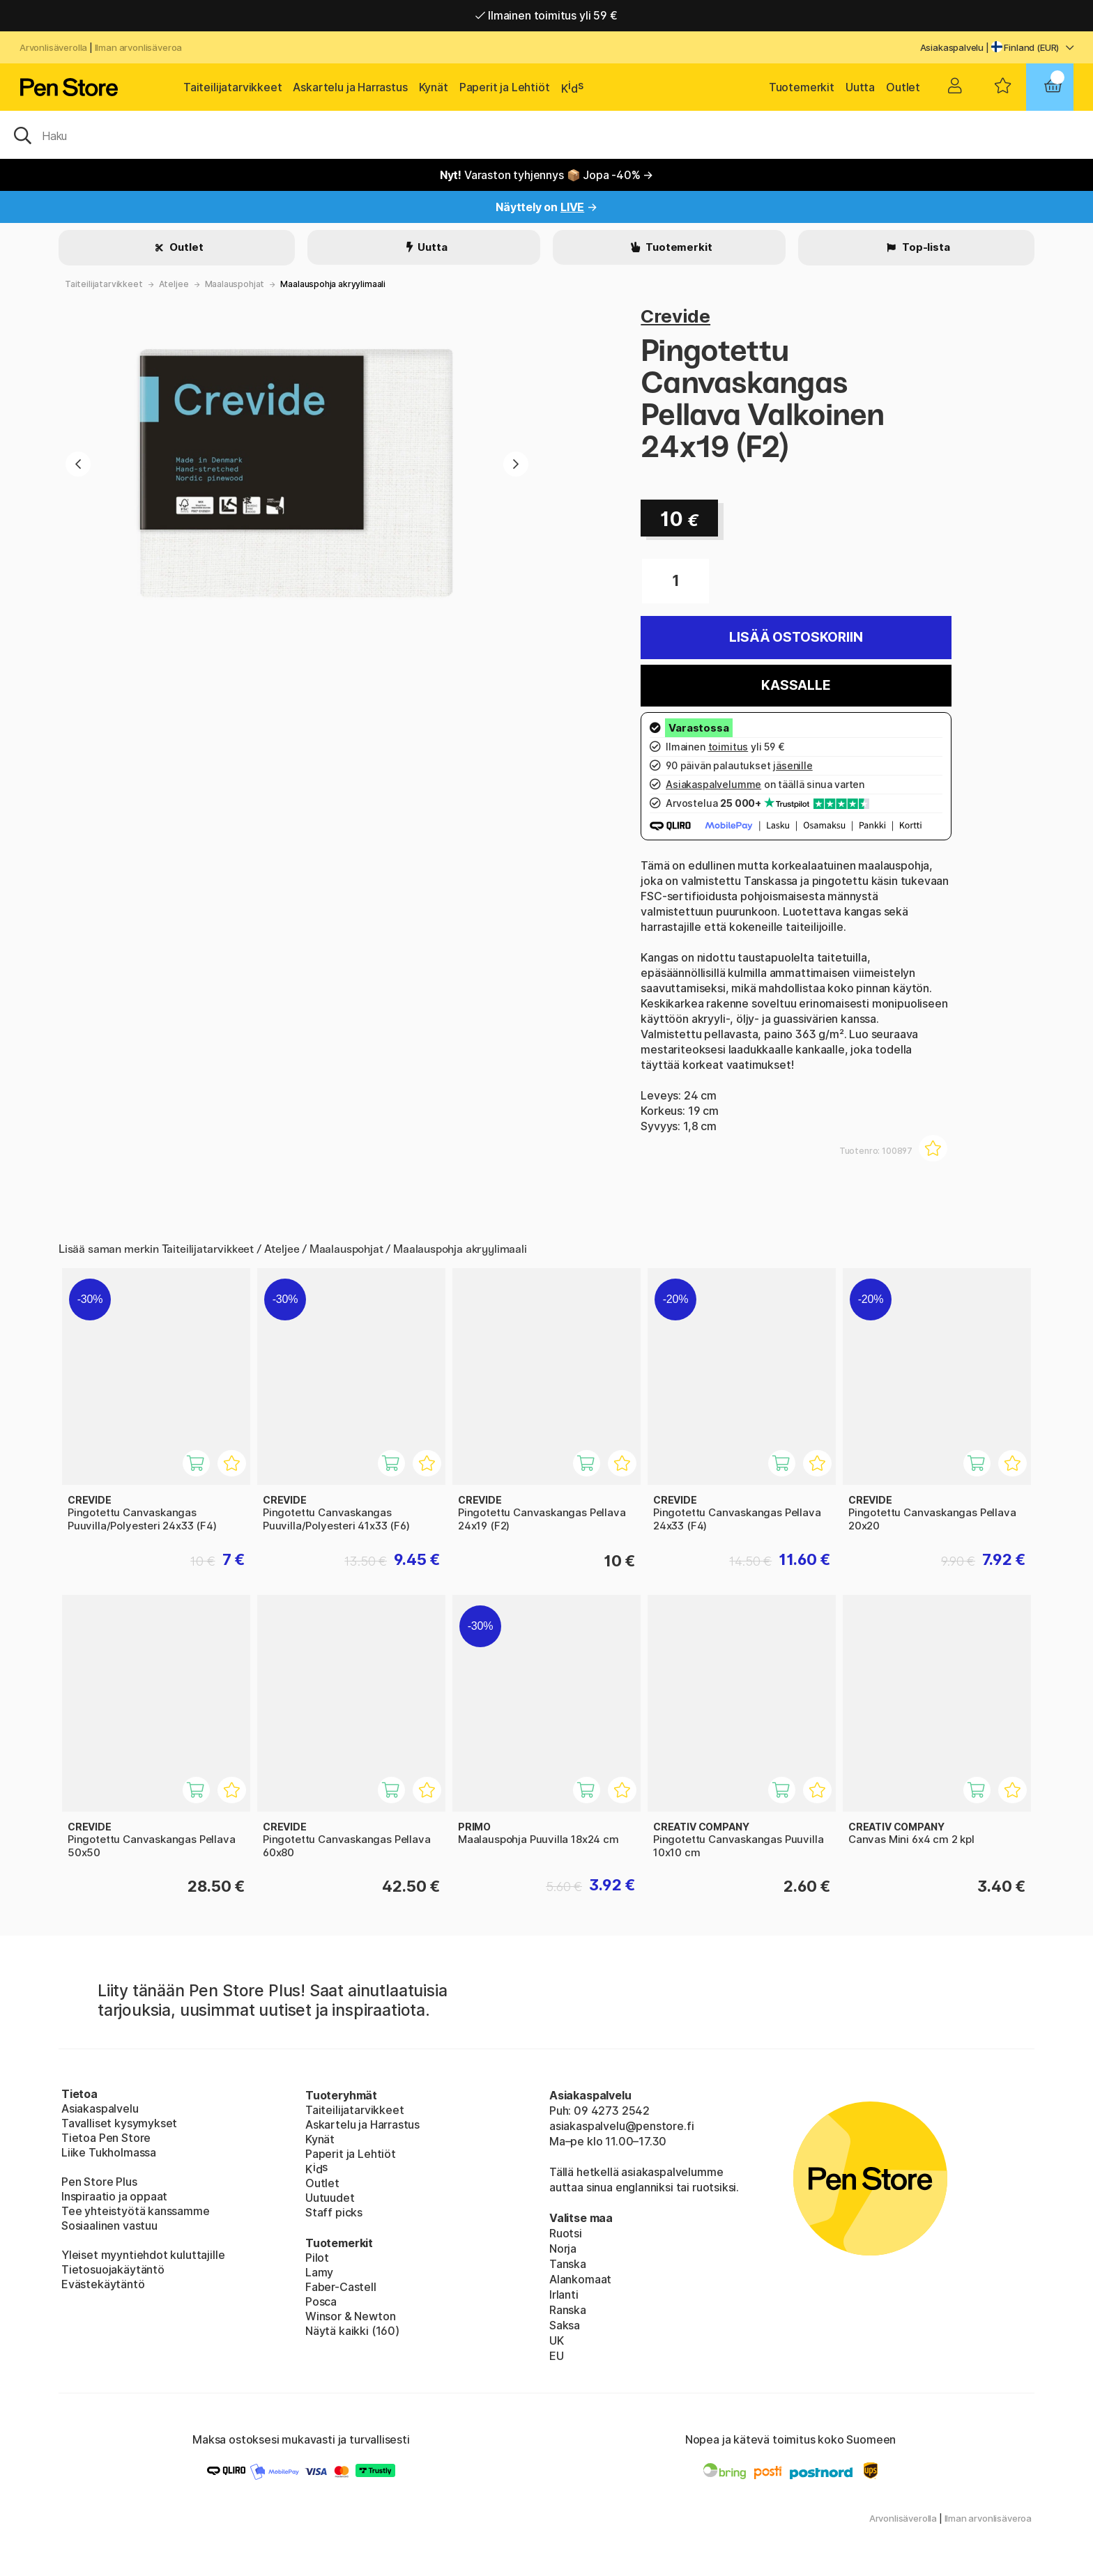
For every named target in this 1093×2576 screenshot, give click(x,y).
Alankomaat (580, 2279)
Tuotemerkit (801, 87)
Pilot (317, 2258)
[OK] (546, 134)
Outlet (903, 87)
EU (556, 2356)
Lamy (319, 2272)
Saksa (564, 2325)
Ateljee (174, 284)
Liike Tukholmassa (108, 2152)
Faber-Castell (340, 2287)
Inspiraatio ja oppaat (114, 2196)
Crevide (675, 316)
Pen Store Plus (99, 2182)
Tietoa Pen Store (106, 2138)
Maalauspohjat (235, 284)
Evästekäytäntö (103, 2284)
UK (556, 2340)
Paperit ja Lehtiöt (504, 87)
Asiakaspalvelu (952, 47)
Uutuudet (330, 2198)
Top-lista (924, 247)
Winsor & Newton (350, 2316)
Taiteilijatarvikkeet (232, 87)
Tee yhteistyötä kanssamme (135, 2211)
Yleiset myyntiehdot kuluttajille (142, 2255)
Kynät (433, 87)
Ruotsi (565, 2233)
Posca (321, 2301)
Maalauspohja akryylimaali (332, 284)
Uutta (860, 87)
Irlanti (564, 2294)
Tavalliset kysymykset (119, 2123)
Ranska (567, 2310)
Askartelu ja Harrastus (350, 87)
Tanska (567, 2264)
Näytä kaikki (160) (352, 2331)
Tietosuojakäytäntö (113, 2269)
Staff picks (333, 2212)
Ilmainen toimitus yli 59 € (546, 15)
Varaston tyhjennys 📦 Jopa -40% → (547, 175)
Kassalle (796, 685)
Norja (562, 2248)
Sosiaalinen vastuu (109, 2225)
